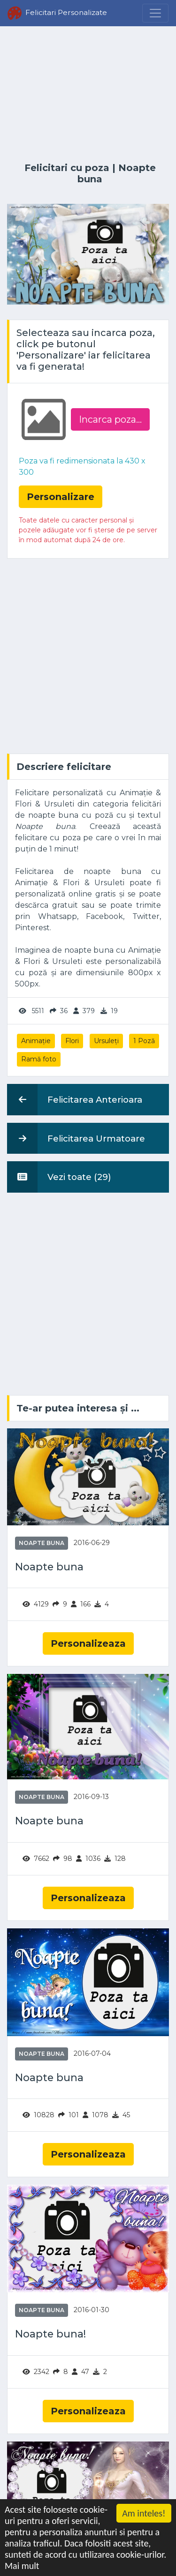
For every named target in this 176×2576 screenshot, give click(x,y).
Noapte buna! (50, 2334)
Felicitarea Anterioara (74, 1099)
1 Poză (144, 1041)
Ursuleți (106, 1041)
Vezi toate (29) (59, 1176)
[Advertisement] (88, 94)
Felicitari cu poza (66, 167)
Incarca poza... (110, 419)
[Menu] (155, 13)
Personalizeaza (88, 1643)
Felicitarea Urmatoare (76, 1138)
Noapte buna (41, 1542)
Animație (36, 1041)
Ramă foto (38, 1059)
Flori (72, 1041)
